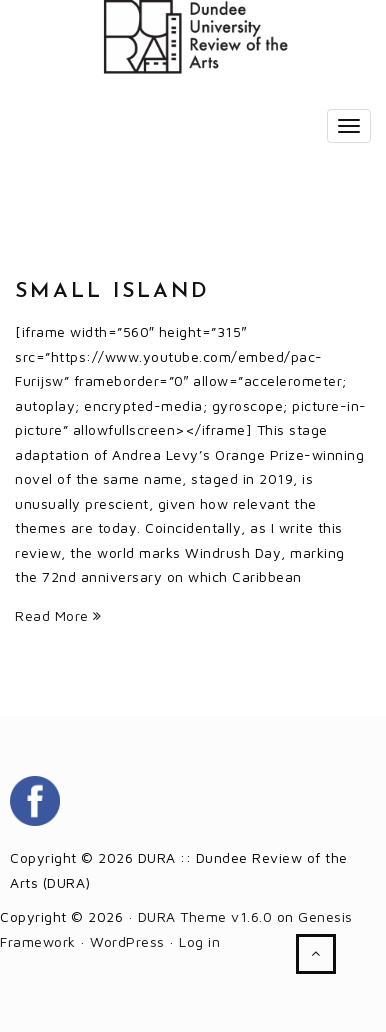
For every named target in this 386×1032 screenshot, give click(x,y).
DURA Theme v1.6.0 (205, 916)
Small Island (112, 291)
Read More (58, 615)
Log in (199, 941)
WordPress (127, 941)
